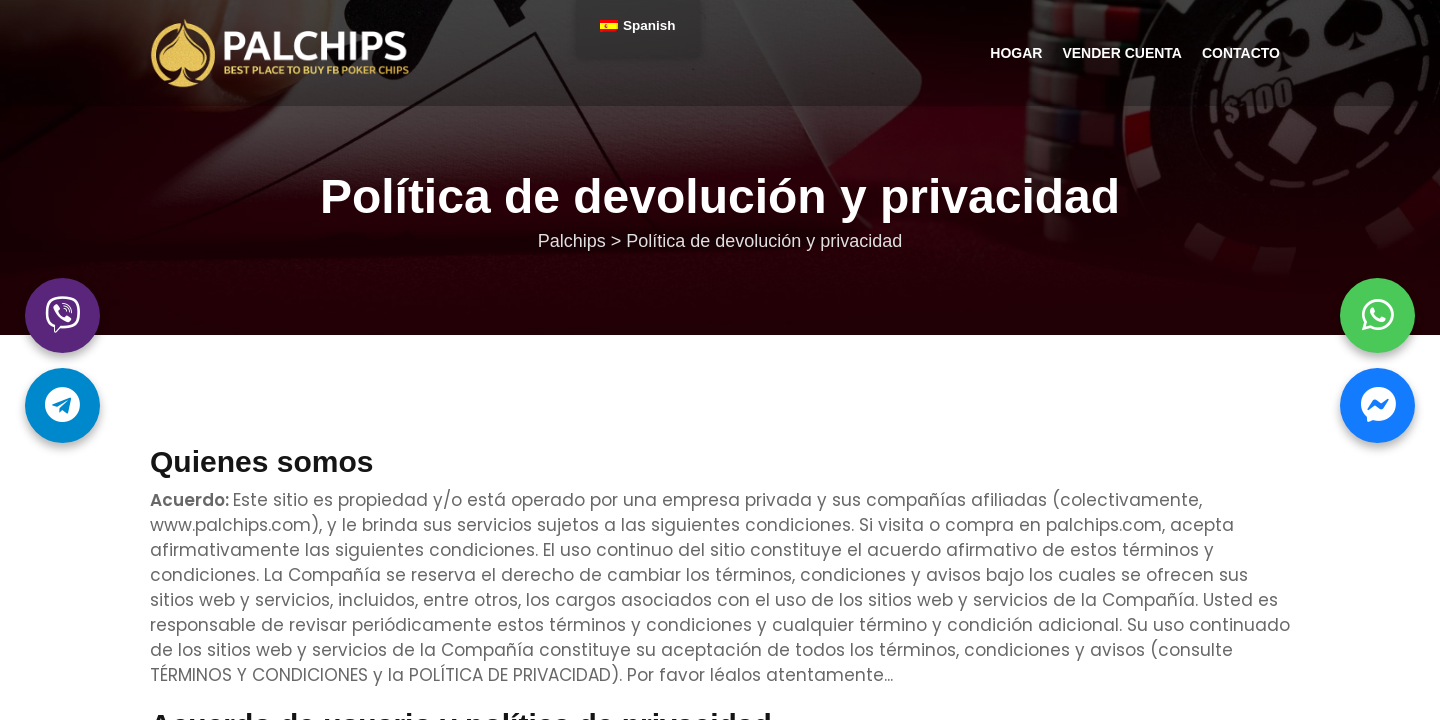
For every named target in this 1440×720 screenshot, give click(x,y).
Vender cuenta (1122, 53)
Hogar (1016, 53)
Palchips (280, 53)
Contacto (1241, 53)
